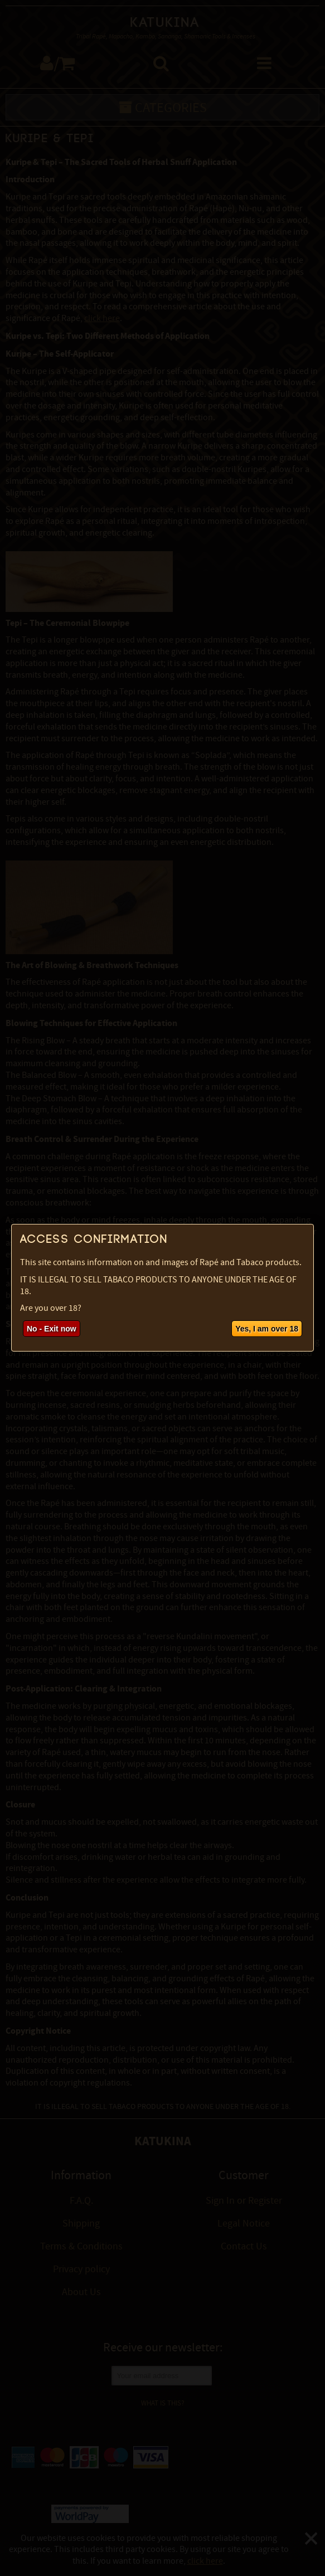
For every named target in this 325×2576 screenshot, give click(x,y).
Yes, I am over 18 (266, 1328)
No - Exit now (51, 1328)
